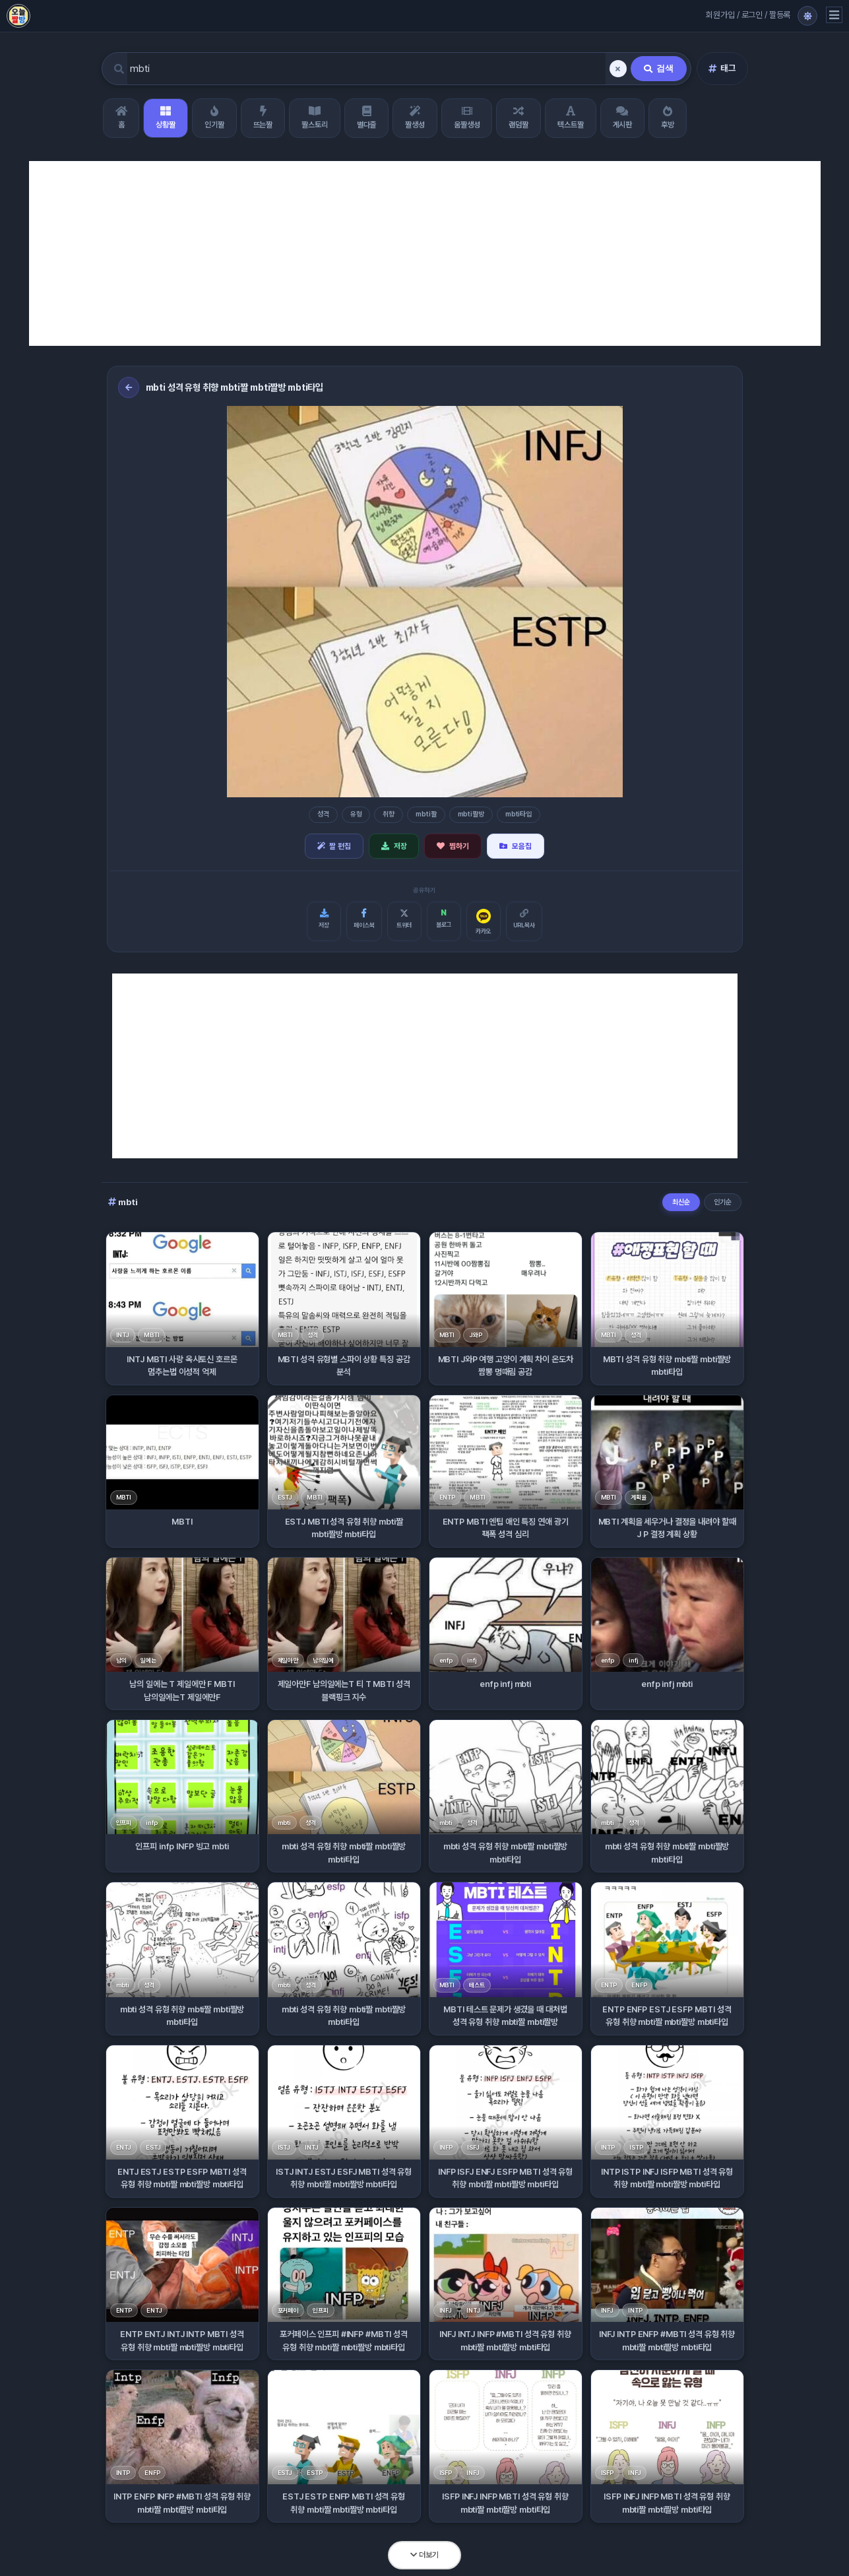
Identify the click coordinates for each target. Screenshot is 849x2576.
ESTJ (285, 1497)
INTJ (122, 1334)
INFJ (445, 2310)
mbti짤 (426, 814)
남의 (121, 1660)
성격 (323, 814)
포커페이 (288, 2310)
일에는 (148, 1660)
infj (471, 1660)
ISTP (636, 2147)
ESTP (314, 2472)
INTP (608, 2147)
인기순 (723, 1202)
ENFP (638, 1985)
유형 (356, 814)
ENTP (447, 1497)
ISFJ (473, 2147)
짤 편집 (334, 846)
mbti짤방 (471, 814)
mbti (284, 1822)
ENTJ (123, 2147)
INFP (446, 2147)
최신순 (681, 1202)
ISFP (445, 2472)
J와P (475, 1334)
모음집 (515, 846)
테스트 (477, 1985)
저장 (394, 846)
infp (151, 1822)
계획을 (638, 1497)
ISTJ (284, 2147)
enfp (446, 1660)
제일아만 (288, 1660)
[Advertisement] (425, 253)
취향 (388, 814)
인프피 (124, 1822)
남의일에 (323, 1660)
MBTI (151, 1334)
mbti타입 (518, 814)
